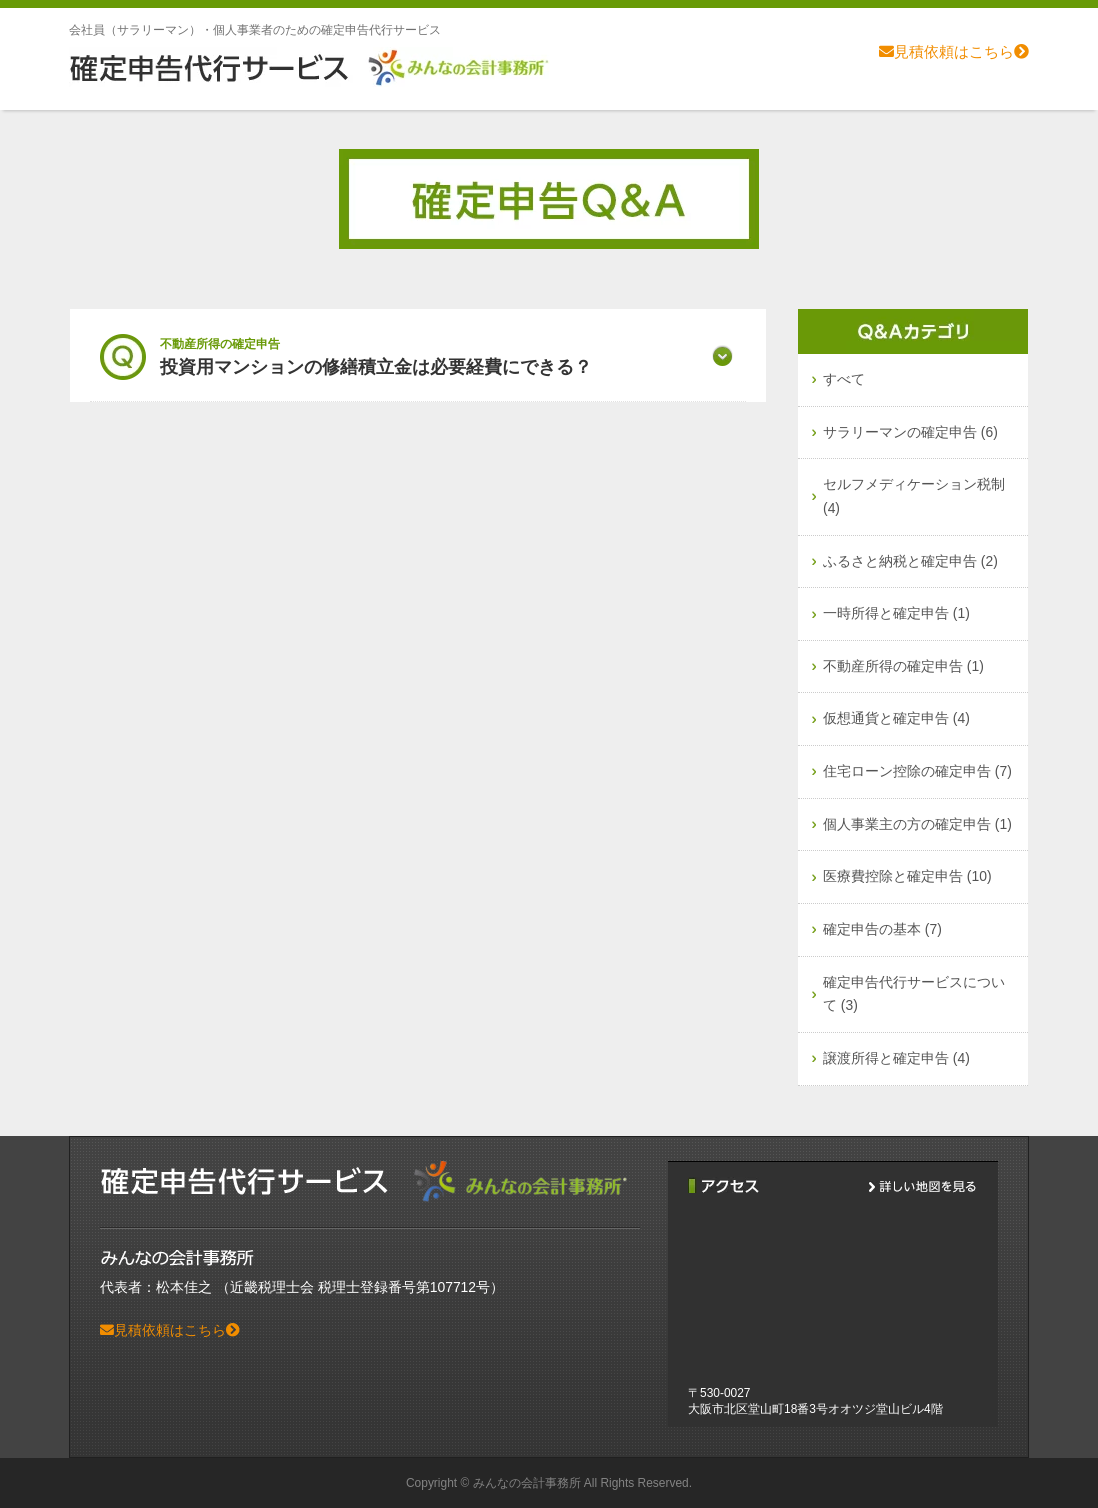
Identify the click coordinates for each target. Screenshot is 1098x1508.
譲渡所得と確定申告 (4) (896, 1058)
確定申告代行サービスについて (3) (914, 994)
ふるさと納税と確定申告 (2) (910, 561)
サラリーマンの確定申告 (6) (910, 432)
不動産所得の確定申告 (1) (903, 666)
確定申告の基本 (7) (882, 929)
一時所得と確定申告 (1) (896, 613)
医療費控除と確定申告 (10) (907, 876)
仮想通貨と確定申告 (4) (896, 718)
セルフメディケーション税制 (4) (914, 496)
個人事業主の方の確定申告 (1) (917, 824)
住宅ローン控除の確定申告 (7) (917, 771)
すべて (844, 379)
